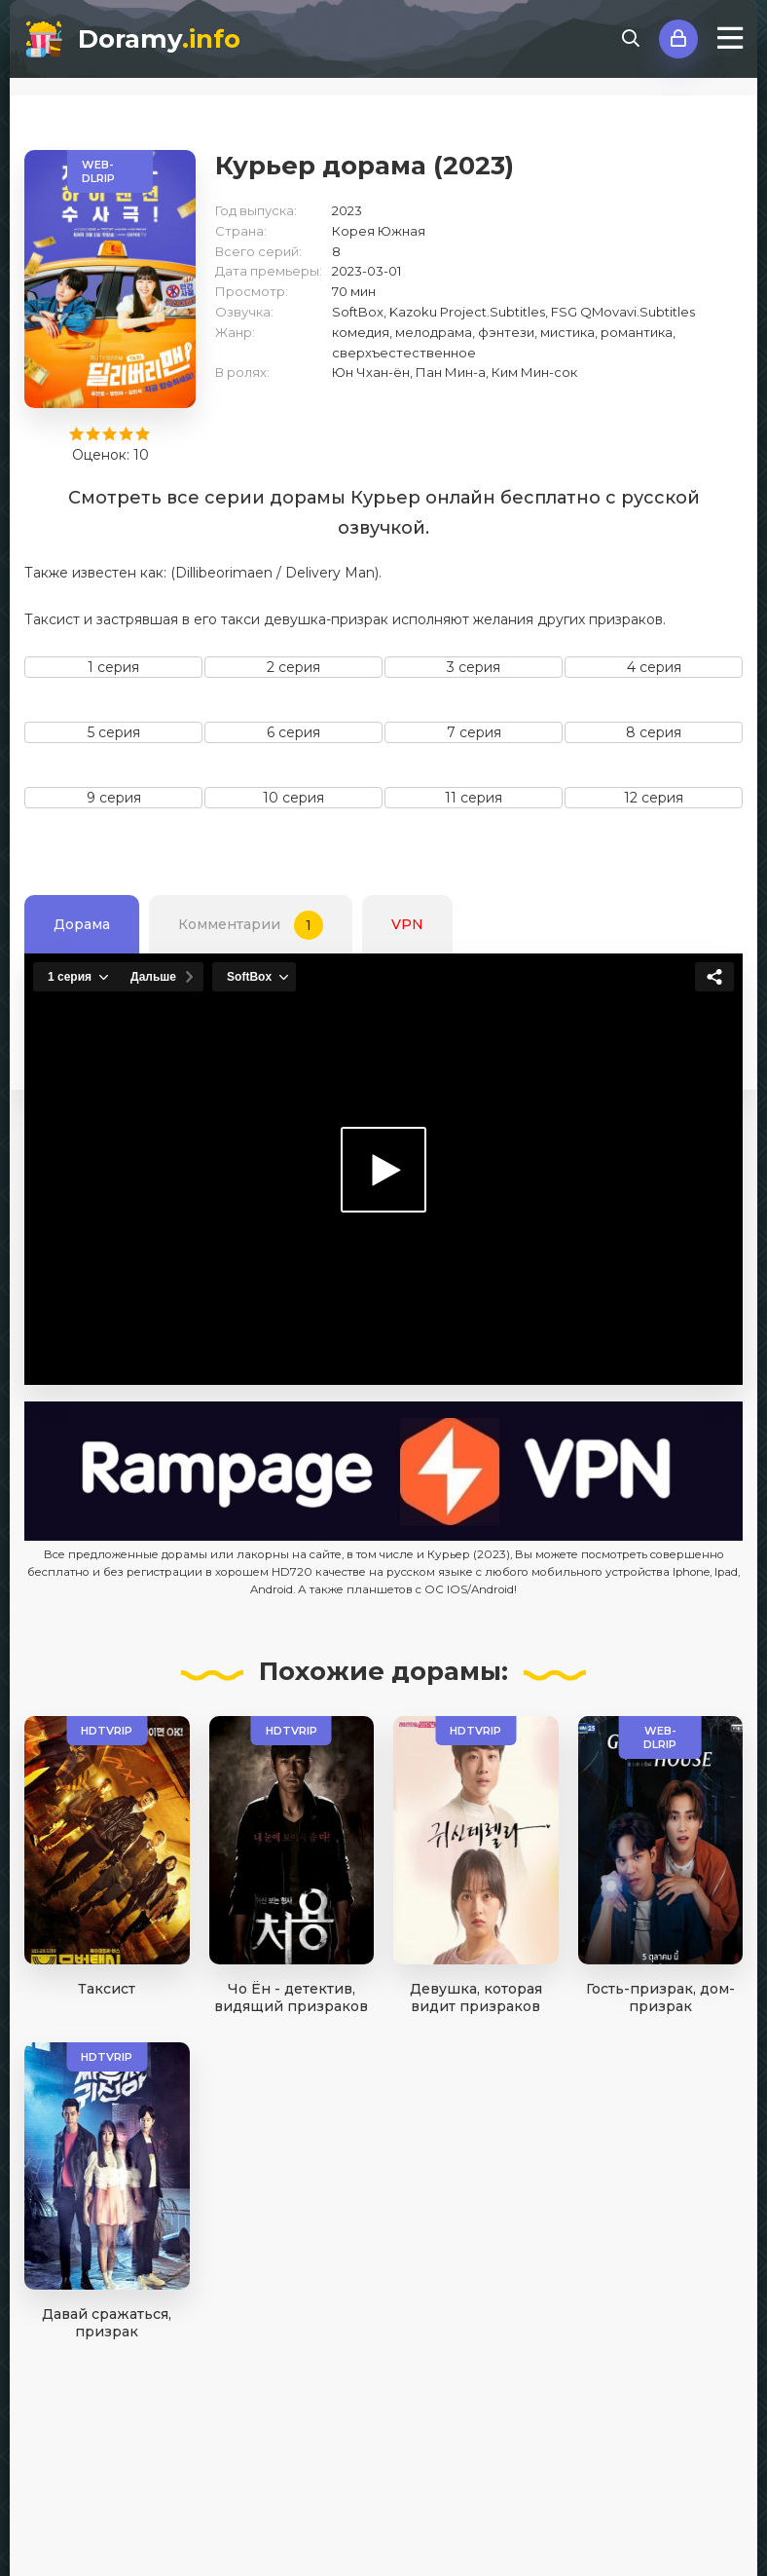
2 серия (293, 667)
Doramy (159, 39)
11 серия (473, 797)
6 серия (293, 732)
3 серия (473, 667)
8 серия (653, 732)
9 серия (114, 797)
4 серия (654, 667)
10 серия (293, 797)
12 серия (653, 797)
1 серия (113, 667)
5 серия (114, 732)
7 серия (474, 732)
